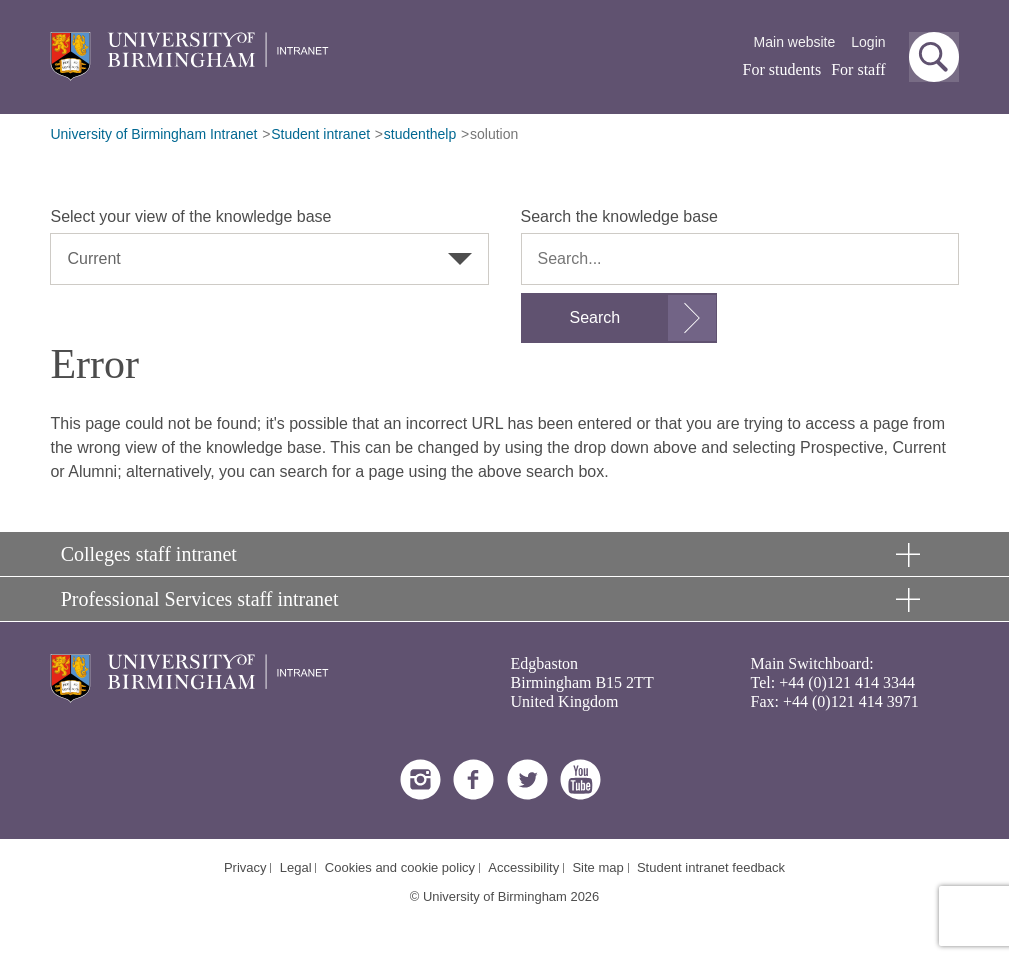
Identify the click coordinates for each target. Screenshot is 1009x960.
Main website (795, 42)
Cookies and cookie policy (400, 867)
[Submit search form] (619, 318)
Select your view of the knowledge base (190, 216)
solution (494, 134)
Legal (296, 867)
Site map (597, 867)
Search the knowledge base (619, 216)
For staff (858, 69)
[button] (934, 57)
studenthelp (420, 134)
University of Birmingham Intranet (153, 134)
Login (868, 42)
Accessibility (523, 867)
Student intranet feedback (711, 867)
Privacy (245, 867)
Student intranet (320, 134)
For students (782, 69)
